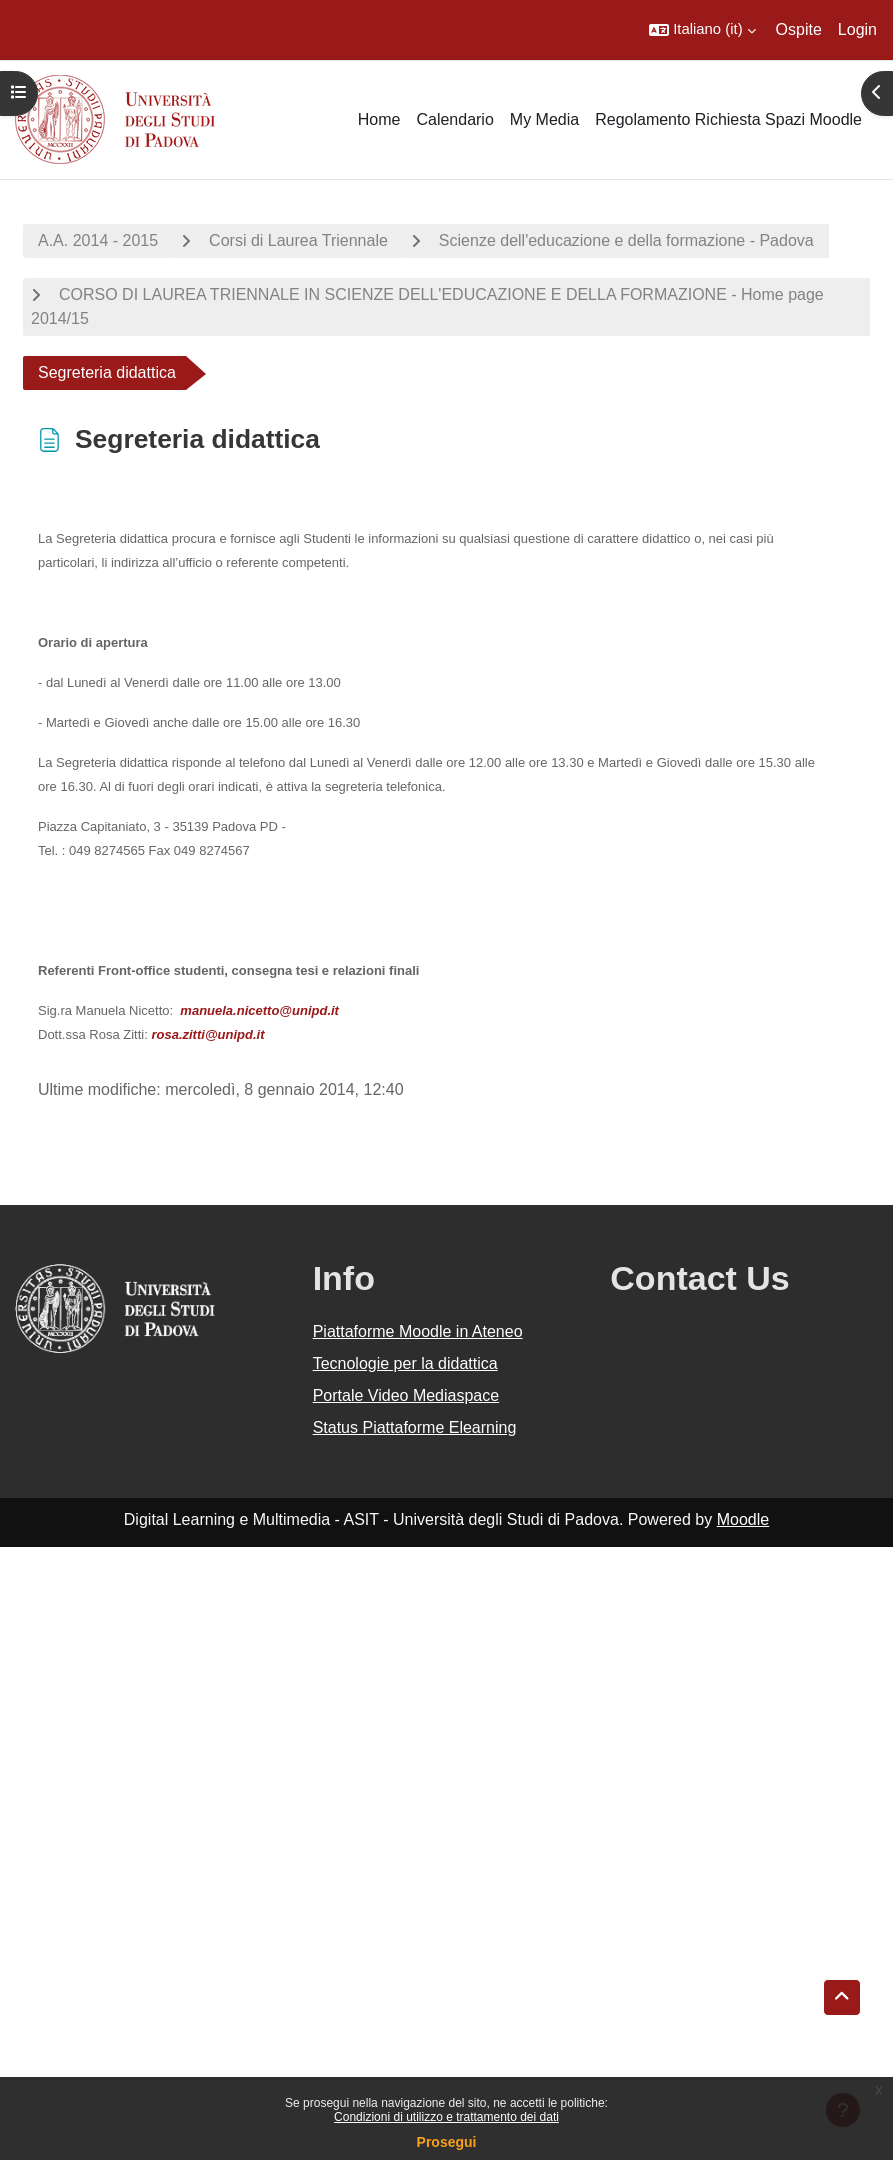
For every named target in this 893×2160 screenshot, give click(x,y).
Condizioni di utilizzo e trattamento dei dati (446, 2117)
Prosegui (447, 2142)
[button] (702, 30)
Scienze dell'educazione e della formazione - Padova (626, 240)
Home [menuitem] (379, 119)
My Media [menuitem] (544, 119)
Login (857, 29)
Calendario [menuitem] (454, 119)
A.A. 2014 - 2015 (98, 240)
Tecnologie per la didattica (405, 1363)
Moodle (743, 1519)
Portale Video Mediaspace (406, 1395)
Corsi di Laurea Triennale (298, 240)
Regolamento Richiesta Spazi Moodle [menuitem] (728, 119)
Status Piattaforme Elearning (415, 1427)
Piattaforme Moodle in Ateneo (418, 1331)
